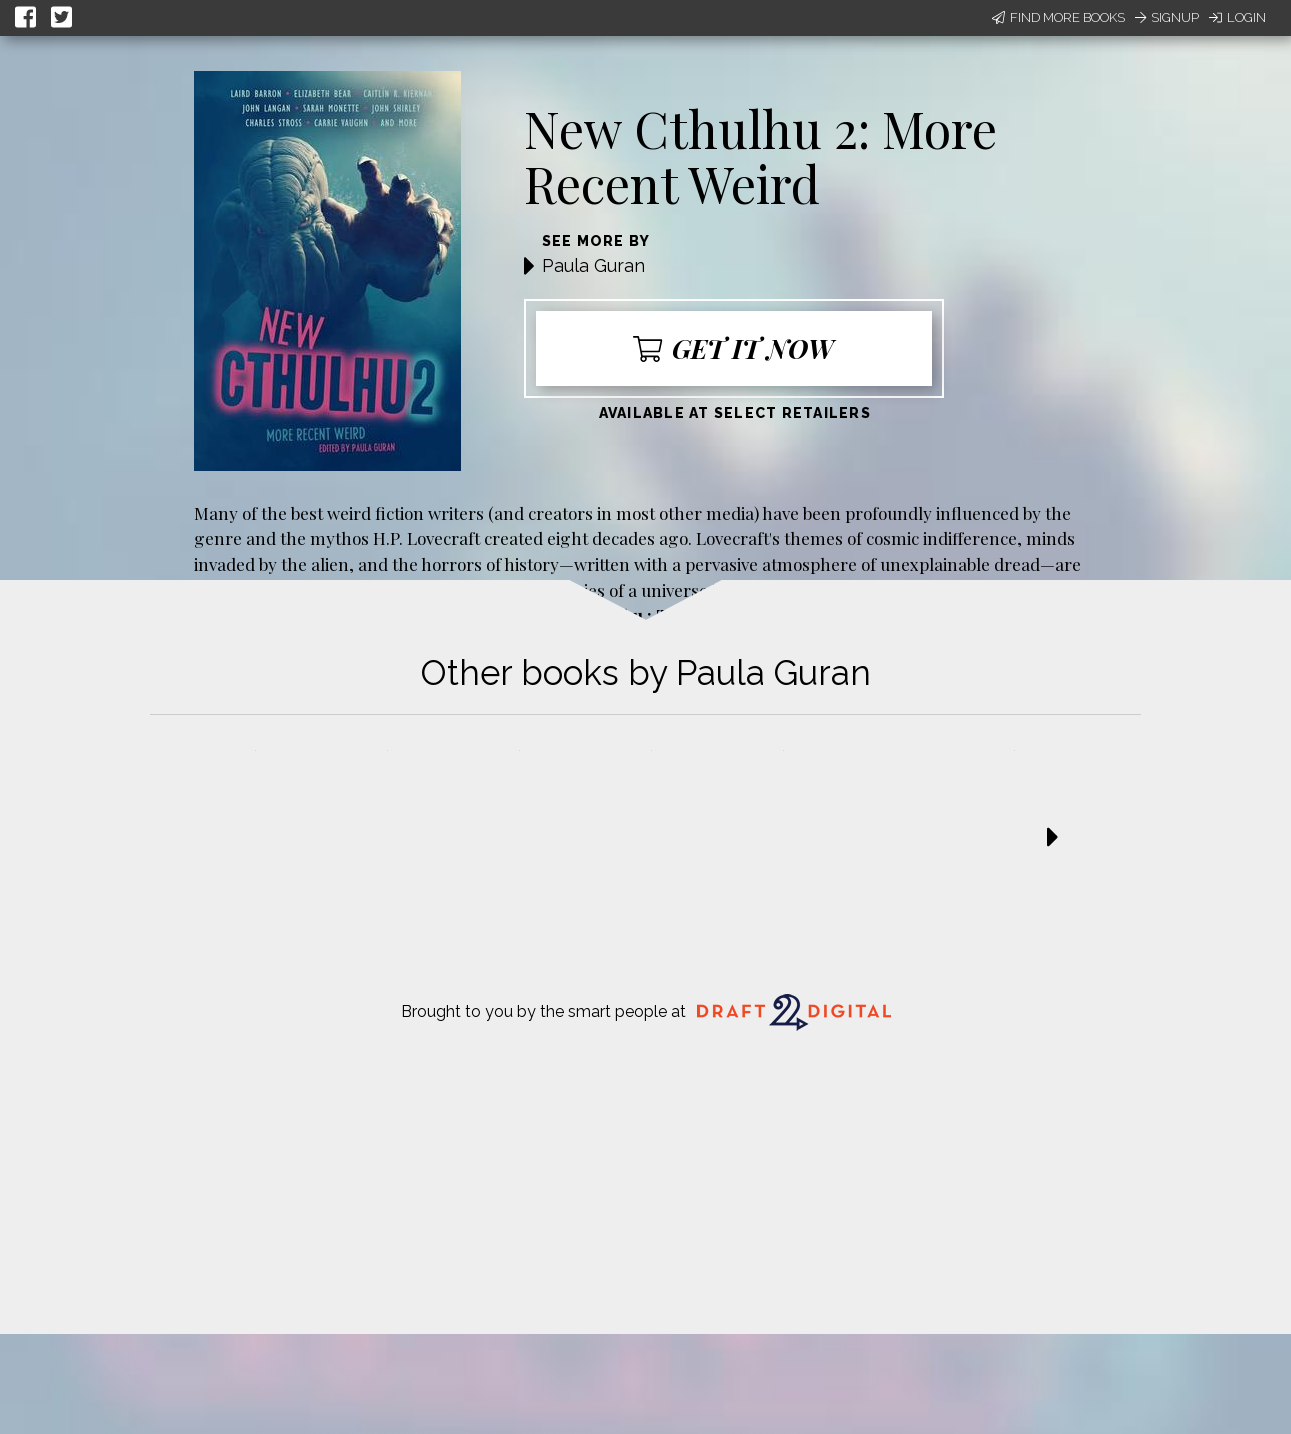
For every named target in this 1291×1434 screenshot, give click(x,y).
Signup (1167, 17)
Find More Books (1058, 17)
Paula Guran (593, 265)
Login (1237, 17)
